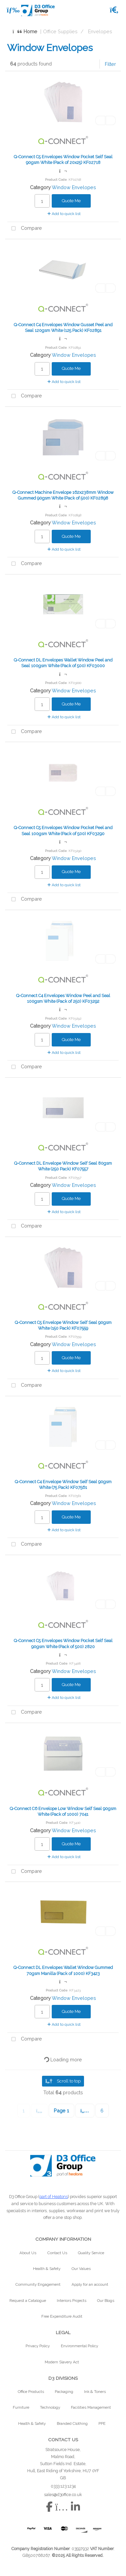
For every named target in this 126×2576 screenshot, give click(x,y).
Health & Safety (46, 2268)
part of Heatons (53, 2196)
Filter (110, 64)
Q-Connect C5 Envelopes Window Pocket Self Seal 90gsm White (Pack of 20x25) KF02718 (63, 159)
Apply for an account (90, 2284)
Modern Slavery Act (62, 2362)
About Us (27, 2252)
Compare (24, 228)
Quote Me (71, 200)
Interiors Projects (71, 2300)
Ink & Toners (95, 2391)
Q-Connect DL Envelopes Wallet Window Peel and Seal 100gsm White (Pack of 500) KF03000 (63, 662)
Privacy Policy (38, 2346)
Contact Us (57, 2252)
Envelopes (100, 31)
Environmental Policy (79, 2346)
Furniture (21, 2407)
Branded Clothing (72, 2423)
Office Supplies (60, 31)
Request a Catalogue (27, 2300)
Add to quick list (64, 213)
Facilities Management (91, 2407)
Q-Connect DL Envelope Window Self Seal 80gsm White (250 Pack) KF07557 (63, 1166)
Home (25, 31)
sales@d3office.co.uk (63, 2494)
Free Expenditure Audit (61, 2316)
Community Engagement (37, 2284)
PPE (102, 2423)
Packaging (64, 2391)
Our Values (81, 2268)
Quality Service (91, 2252)
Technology (50, 2407)
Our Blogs (105, 2300)
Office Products (31, 2391)
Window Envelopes (74, 187)
